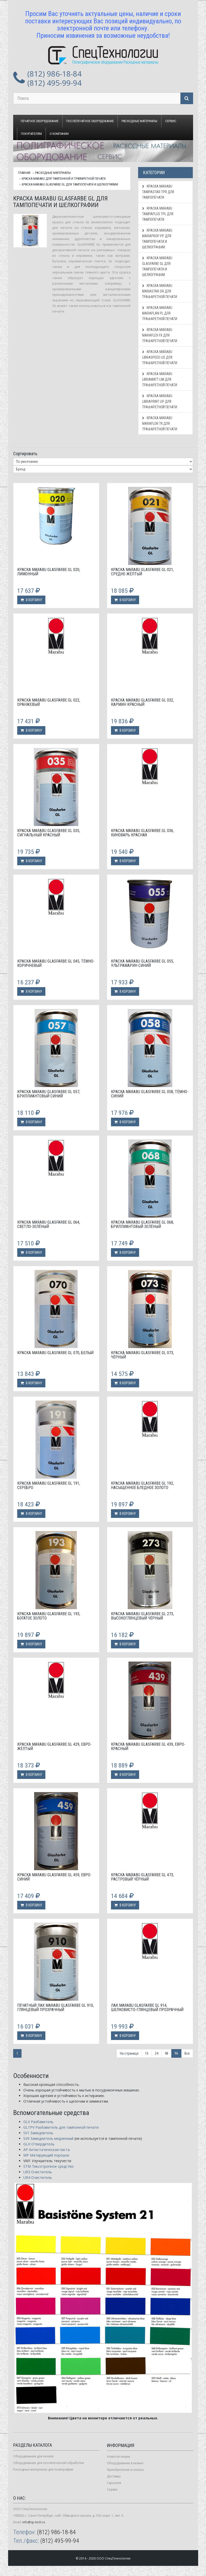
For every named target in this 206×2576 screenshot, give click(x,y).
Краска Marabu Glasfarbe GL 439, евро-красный (148, 1746)
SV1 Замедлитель (38, 2132)
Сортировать (25, 453)
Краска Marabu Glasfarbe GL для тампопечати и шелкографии (70, 184)
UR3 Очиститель (37, 2171)
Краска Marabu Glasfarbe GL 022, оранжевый (48, 702)
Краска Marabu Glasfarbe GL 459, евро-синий (54, 1877)
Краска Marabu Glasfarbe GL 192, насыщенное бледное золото (142, 1485)
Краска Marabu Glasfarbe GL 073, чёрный (142, 1355)
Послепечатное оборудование (90, 121)
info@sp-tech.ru (33, 2522)
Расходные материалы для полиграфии (43, 2469)
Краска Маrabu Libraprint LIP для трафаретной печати (159, 401)
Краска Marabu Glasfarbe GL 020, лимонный (48, 572)
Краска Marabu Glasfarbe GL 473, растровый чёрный (142, 1877)
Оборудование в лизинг (125, 2463)
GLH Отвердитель (38, 2144)
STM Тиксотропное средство (48, 2166)
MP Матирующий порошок (46, 2155)
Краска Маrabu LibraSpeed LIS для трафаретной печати (159, 357)
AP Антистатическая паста (46, 2149)
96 (176, 2053)
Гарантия (114, 2483)
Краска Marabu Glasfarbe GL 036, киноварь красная (142, 833)
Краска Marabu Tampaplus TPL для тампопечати (157, 214)
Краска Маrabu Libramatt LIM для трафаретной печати (159, 379)
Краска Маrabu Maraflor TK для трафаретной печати (159, 423)
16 (146, 2053)
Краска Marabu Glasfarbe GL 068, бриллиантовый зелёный (142, 1224)
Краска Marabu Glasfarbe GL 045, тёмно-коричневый (56, 963)
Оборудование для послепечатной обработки (48, 2463)
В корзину (31, 600)
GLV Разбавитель (38, 2121)
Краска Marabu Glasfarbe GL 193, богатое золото (48, 1616)
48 (166, 2053)
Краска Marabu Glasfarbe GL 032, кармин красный (142, 702)
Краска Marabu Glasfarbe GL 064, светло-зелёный (48, 1224)
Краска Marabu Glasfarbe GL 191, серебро (48, 1485)
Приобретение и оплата (125, 2470)
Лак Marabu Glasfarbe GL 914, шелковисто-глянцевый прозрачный (147, 2007)
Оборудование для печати (33, 2456)
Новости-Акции (118, 2456)
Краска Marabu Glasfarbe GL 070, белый (55, 1352)
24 (156, 2053)
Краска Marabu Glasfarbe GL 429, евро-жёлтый (54, 1746)
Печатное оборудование (40, 121)
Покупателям (31, 134)
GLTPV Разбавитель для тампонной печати (61, 2127)
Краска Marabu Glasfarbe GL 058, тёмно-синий (149, 1094)
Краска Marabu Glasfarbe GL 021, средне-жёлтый (142, 572)
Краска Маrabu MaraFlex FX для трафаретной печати (159, 335)
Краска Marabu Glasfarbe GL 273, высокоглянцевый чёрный (142, 1616)
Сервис (170, 121)
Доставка (114, 2476)
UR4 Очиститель (37, 2177)
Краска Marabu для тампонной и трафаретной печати (64, 178)
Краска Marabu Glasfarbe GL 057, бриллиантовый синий (48, 1094)
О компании (59, 134)
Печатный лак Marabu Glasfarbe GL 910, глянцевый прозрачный (55, 2007)
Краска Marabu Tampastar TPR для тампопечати (158, 191)
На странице (129, 2053)
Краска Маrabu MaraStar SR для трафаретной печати (159, 291)
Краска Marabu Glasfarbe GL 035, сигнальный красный (48, 833)
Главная (24, 173)
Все (187, 2053)
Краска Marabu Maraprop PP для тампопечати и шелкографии (157, 238)
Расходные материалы (139, 121)
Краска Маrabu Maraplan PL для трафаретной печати (159, 313)
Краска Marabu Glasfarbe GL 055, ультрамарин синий (142, 963)
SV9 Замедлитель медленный (48, 2138)
